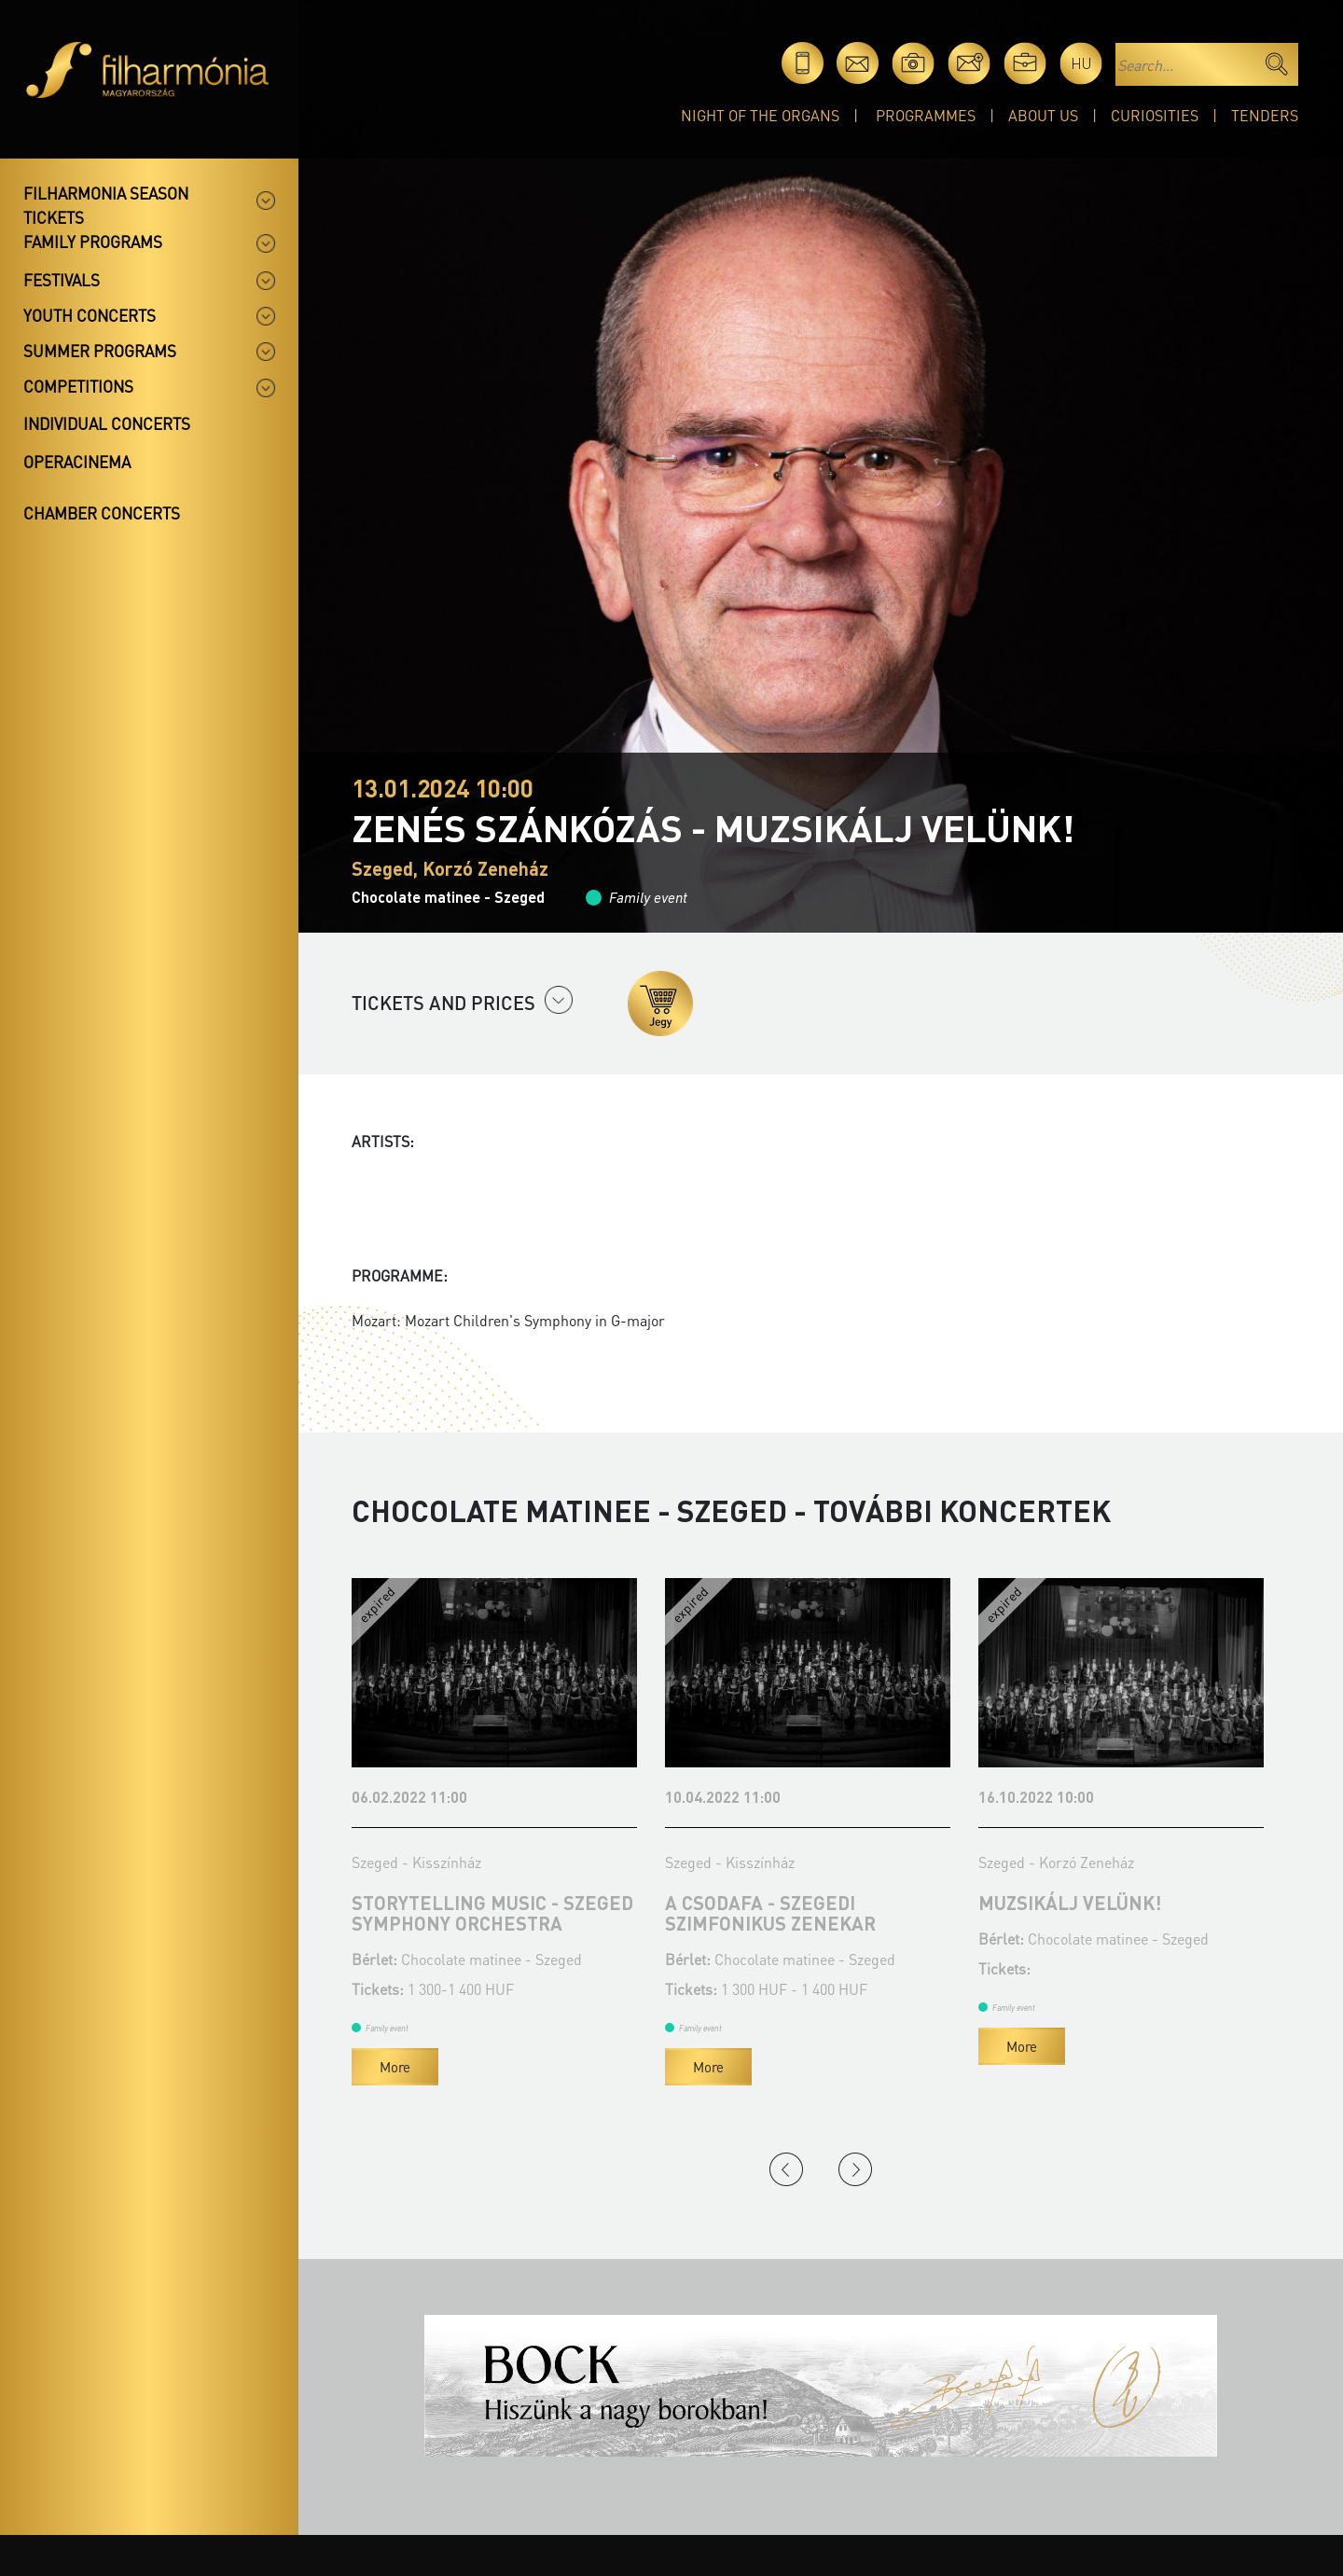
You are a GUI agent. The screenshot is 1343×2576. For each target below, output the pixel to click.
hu (1081, 63)
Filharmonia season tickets (105, 205)
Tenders (1264, 115)
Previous (786, 2169)
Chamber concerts (101, 513)
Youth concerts (89, 315)
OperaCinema (77, 461)
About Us (1043, 115)
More (395, 2066)
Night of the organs (760, 115)
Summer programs (99, 350)
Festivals (61, 280)
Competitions (78, 386)
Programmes (926, 115)
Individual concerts (106, 423)
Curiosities (1154, 115)
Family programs (92, 241)
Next (855, 2169)
